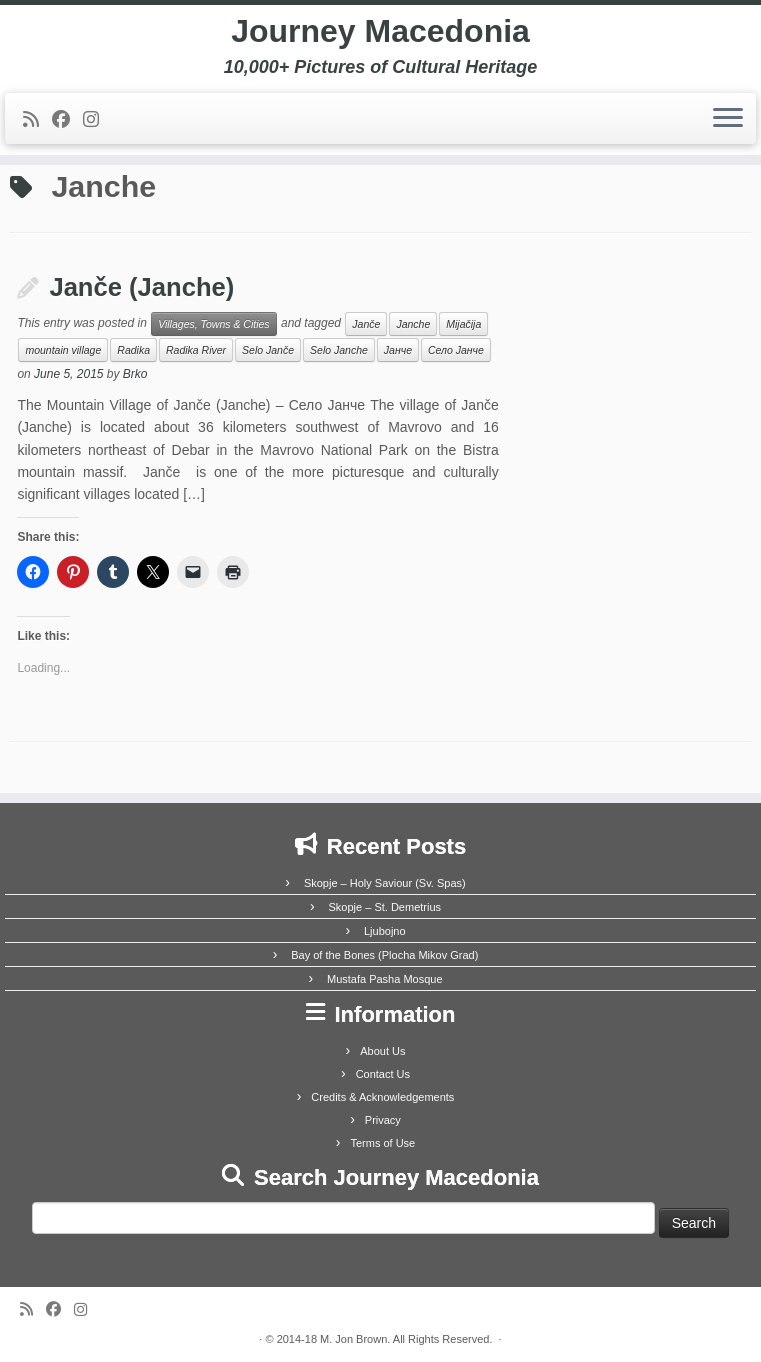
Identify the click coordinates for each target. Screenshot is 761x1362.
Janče (366, 324)
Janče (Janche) (141, 287)
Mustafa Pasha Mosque (385, 979)
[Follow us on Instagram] (97, 120)
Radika (133, 350)
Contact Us (383, 1074)
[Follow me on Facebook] (67, 120)
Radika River (196, 350)
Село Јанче (456, 350)
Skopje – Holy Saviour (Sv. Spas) (385, 883)
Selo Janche (339, 350)
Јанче (398, 350)
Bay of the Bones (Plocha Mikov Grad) (384, 955)
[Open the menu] (728, 119)
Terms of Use (382, 1143)
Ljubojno (385, 931)
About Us (382, 1051)
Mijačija (463, 324)
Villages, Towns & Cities (213, 324)
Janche (413, 324)
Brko (135, 374)
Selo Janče (268, 350)
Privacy (383, 1120)
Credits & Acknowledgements (382, 1097)
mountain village (63, 350)
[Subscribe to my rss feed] (37, 120)
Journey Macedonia (380, 31)
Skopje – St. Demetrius (385, 907)
